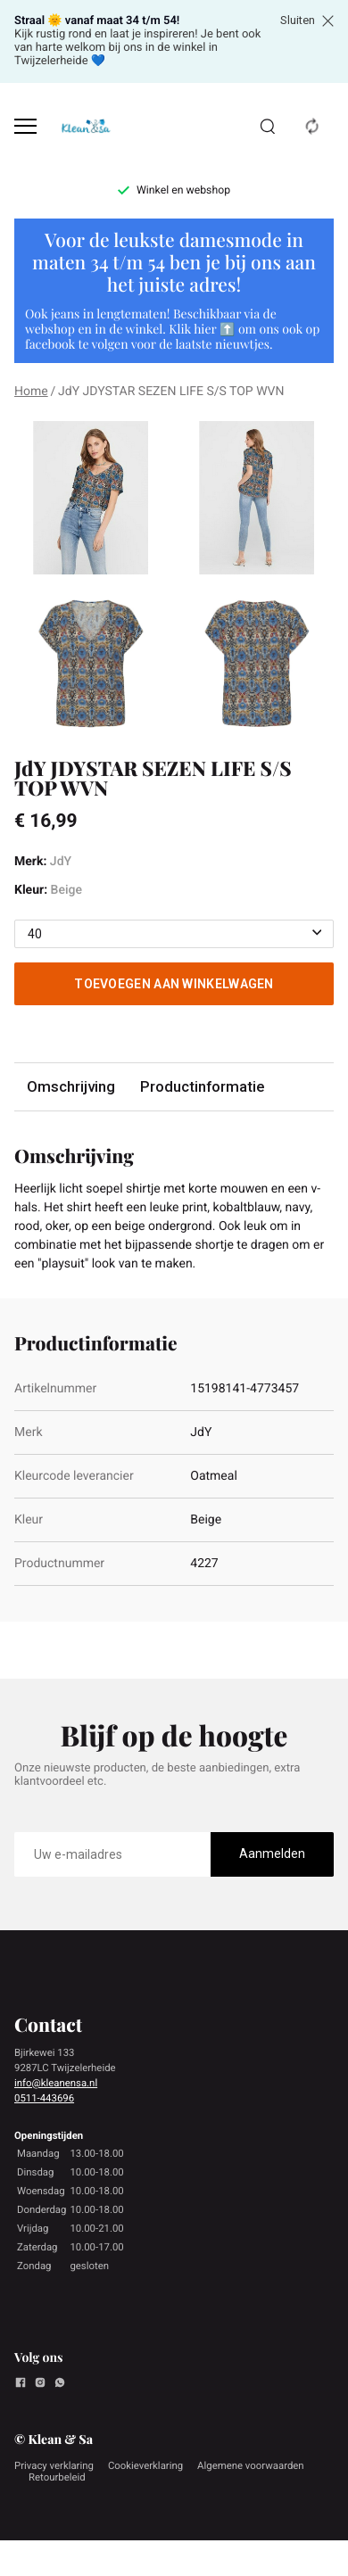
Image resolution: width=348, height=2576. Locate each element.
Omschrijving (71, 1086)
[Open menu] (25, 126)
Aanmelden (272, 1853)
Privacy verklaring (54, 2465)
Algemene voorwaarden (250, 2465)
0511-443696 (44, 2098)
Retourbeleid (57, 2477)
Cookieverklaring (145, 2465)
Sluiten (307, 20)
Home (31, 391)
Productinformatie (202, 1086)
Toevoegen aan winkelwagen (174, 984)
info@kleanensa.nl (55, 2082)
